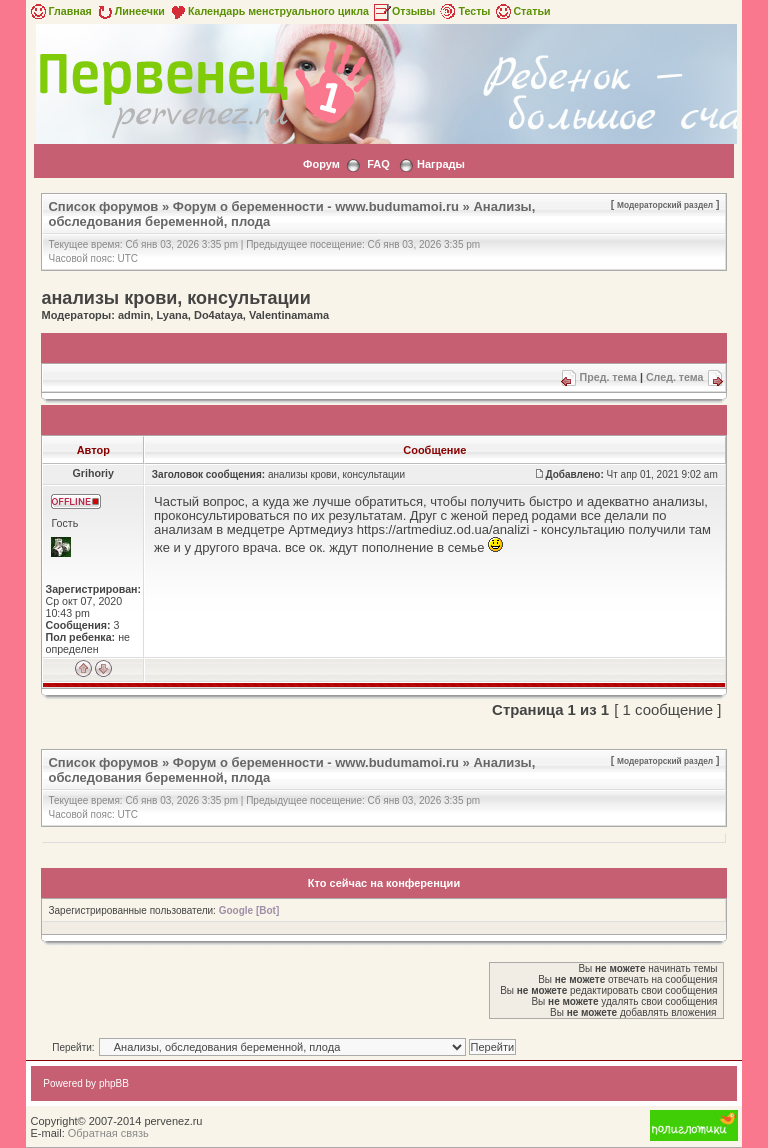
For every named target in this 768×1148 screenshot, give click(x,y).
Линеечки (130, 11)
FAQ (378, 164)
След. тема (675, 377)
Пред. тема (608, 377)
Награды (441, 164)
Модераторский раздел (665, 205)
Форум (321, 164)
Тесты (464, 11)
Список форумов (103, 206)
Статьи (521, 11)
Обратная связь (108, 1133)
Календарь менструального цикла (268, 11)
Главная (59, 11)
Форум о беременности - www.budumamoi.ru (316, 206)
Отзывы (404, 11)
